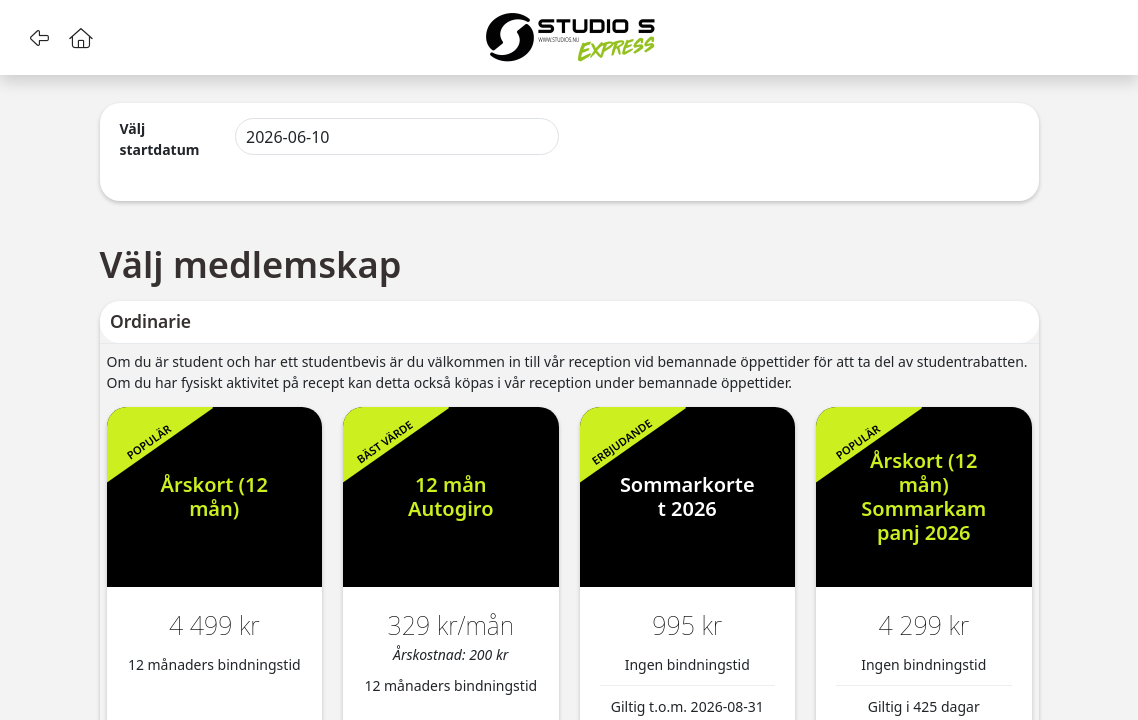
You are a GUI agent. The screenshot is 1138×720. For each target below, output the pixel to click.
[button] (38, 38)
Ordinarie (150, 321)
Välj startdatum (160, 139)
